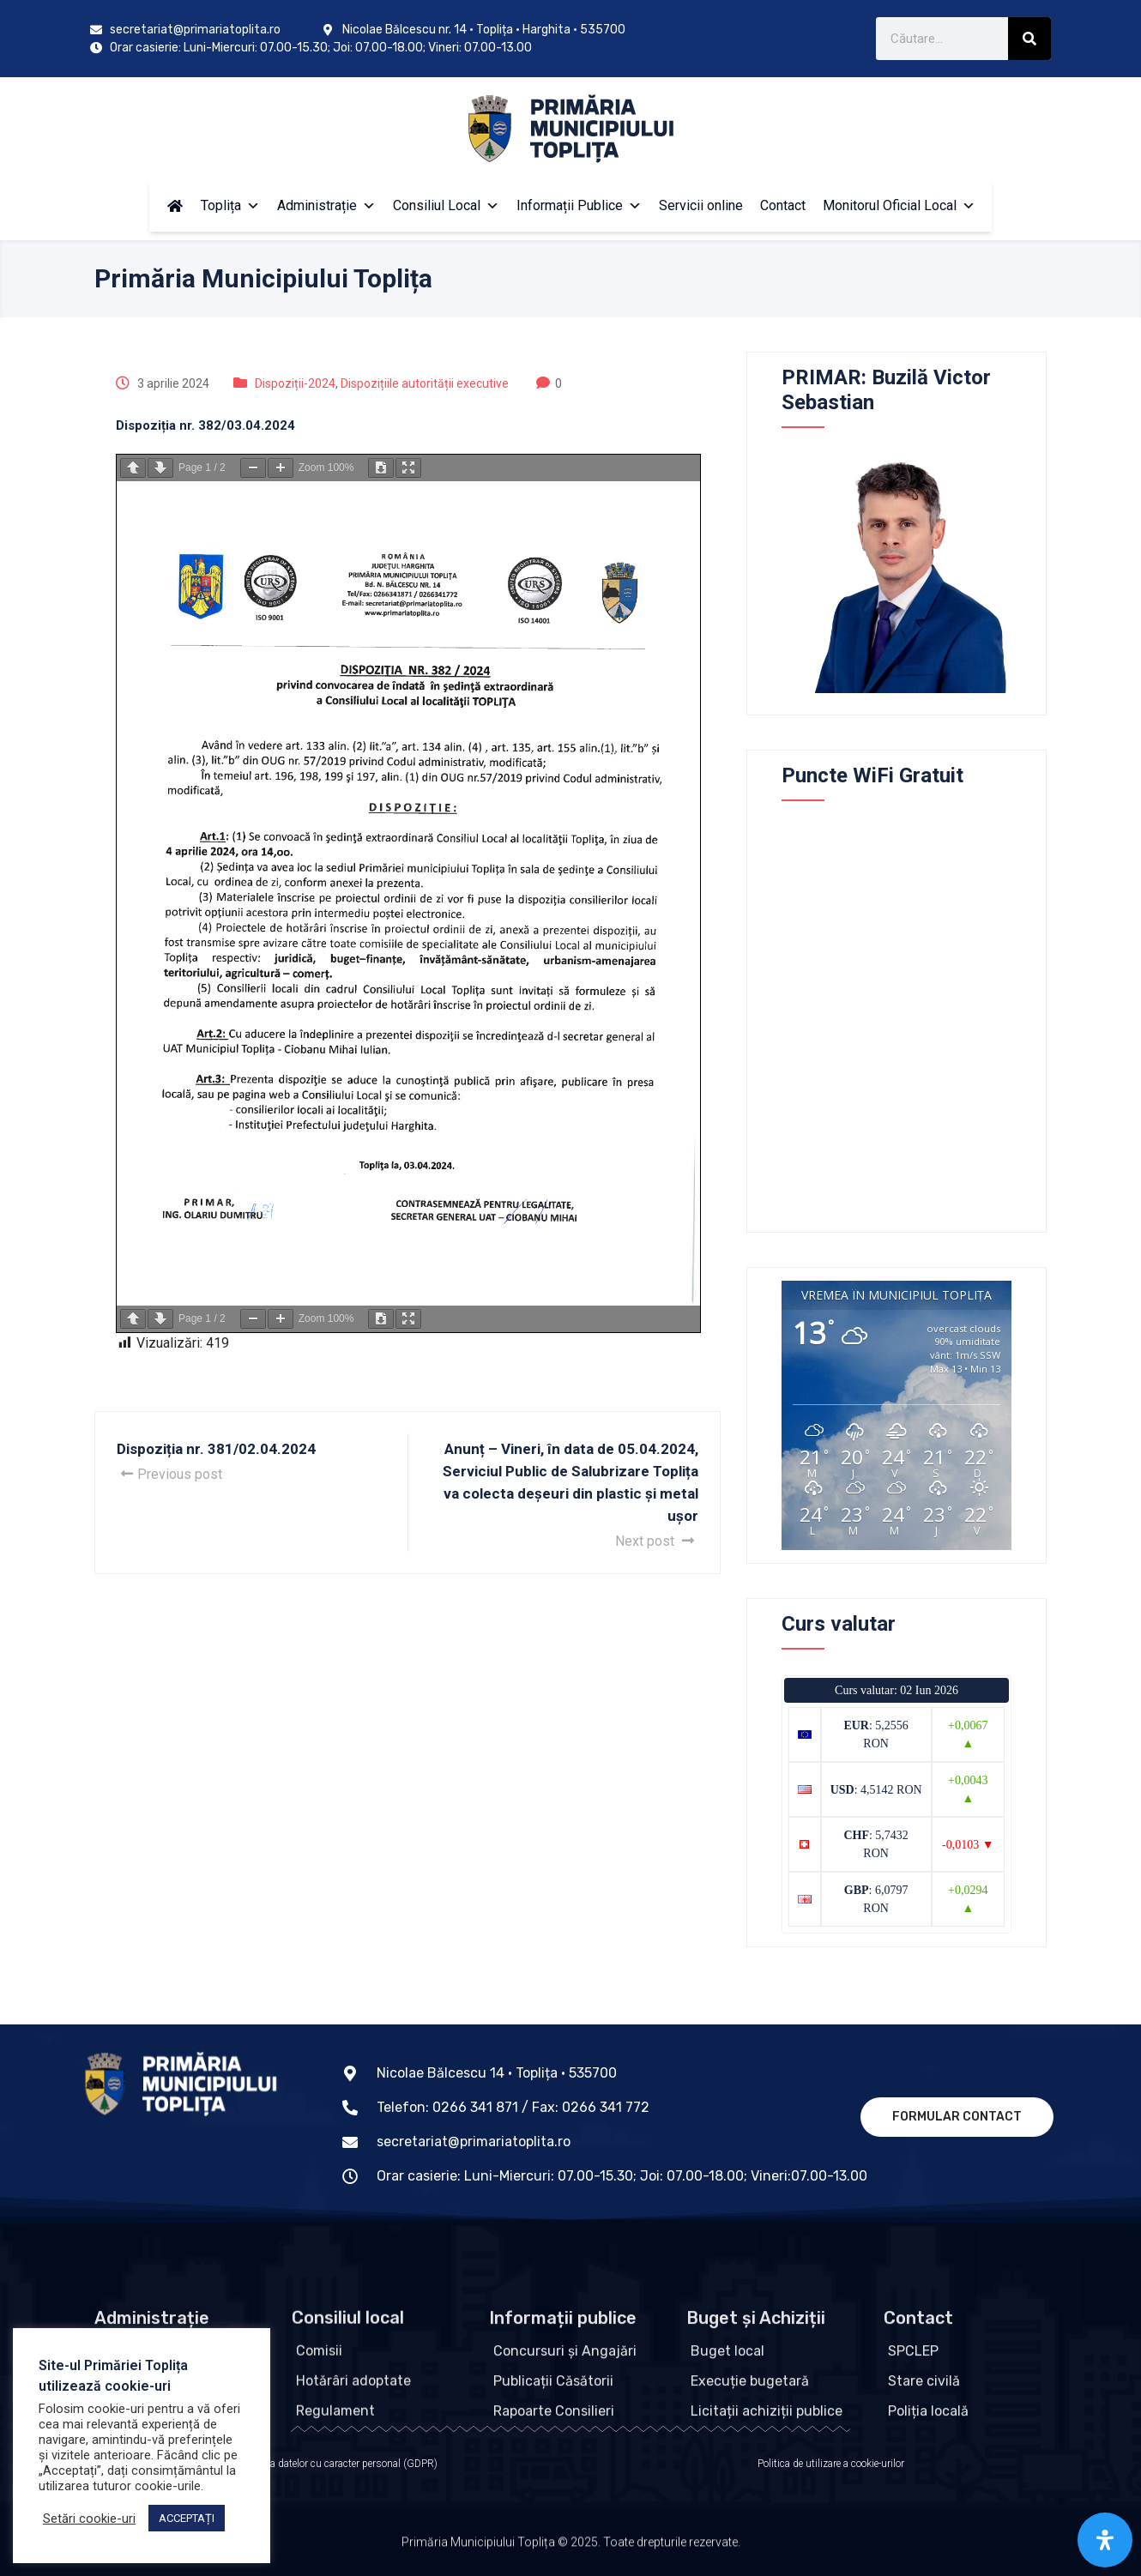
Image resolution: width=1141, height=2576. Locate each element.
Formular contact (957, 2116)
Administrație (326, 205)
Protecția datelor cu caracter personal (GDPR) (337, 2464)
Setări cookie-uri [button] (89, 2518)
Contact (783, 205)
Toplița (230, 205)
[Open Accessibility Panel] (1105, 2540)
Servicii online (701, 205)
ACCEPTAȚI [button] (186, 2518)
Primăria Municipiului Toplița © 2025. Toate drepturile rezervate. (570, 2545)
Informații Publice (579, 205)
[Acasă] (175, 206)
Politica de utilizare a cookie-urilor (831, 2464)
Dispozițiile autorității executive (425, 383)
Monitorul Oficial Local (899, 205)
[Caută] (1029, 38)
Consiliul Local (446, 205)
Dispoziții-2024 (295, 383)
